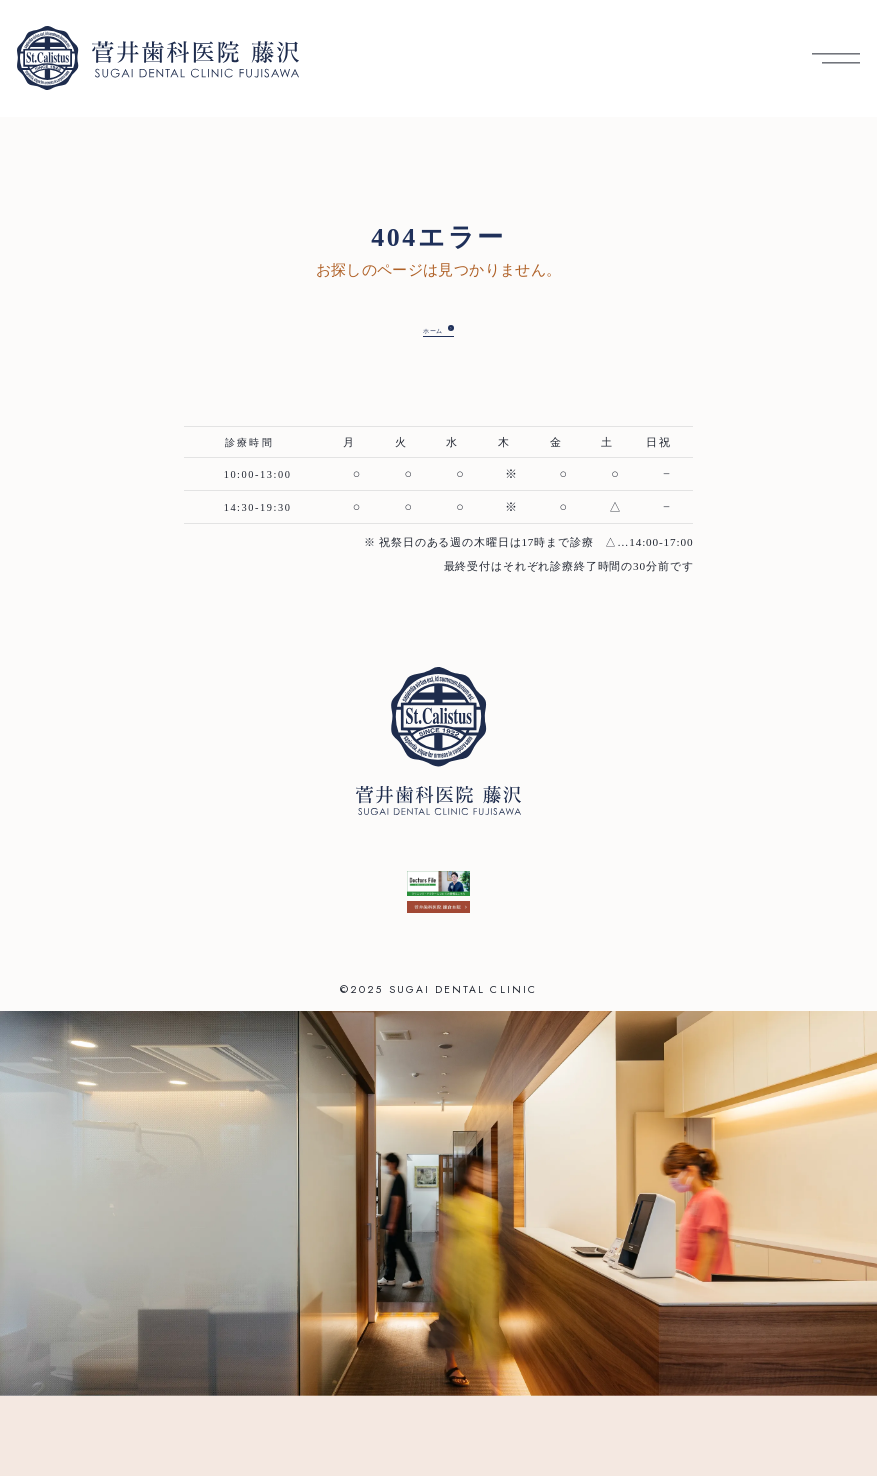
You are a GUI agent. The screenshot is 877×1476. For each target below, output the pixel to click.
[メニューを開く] (836, 58)
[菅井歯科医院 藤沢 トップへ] (158, 58)
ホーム (424, 330)
